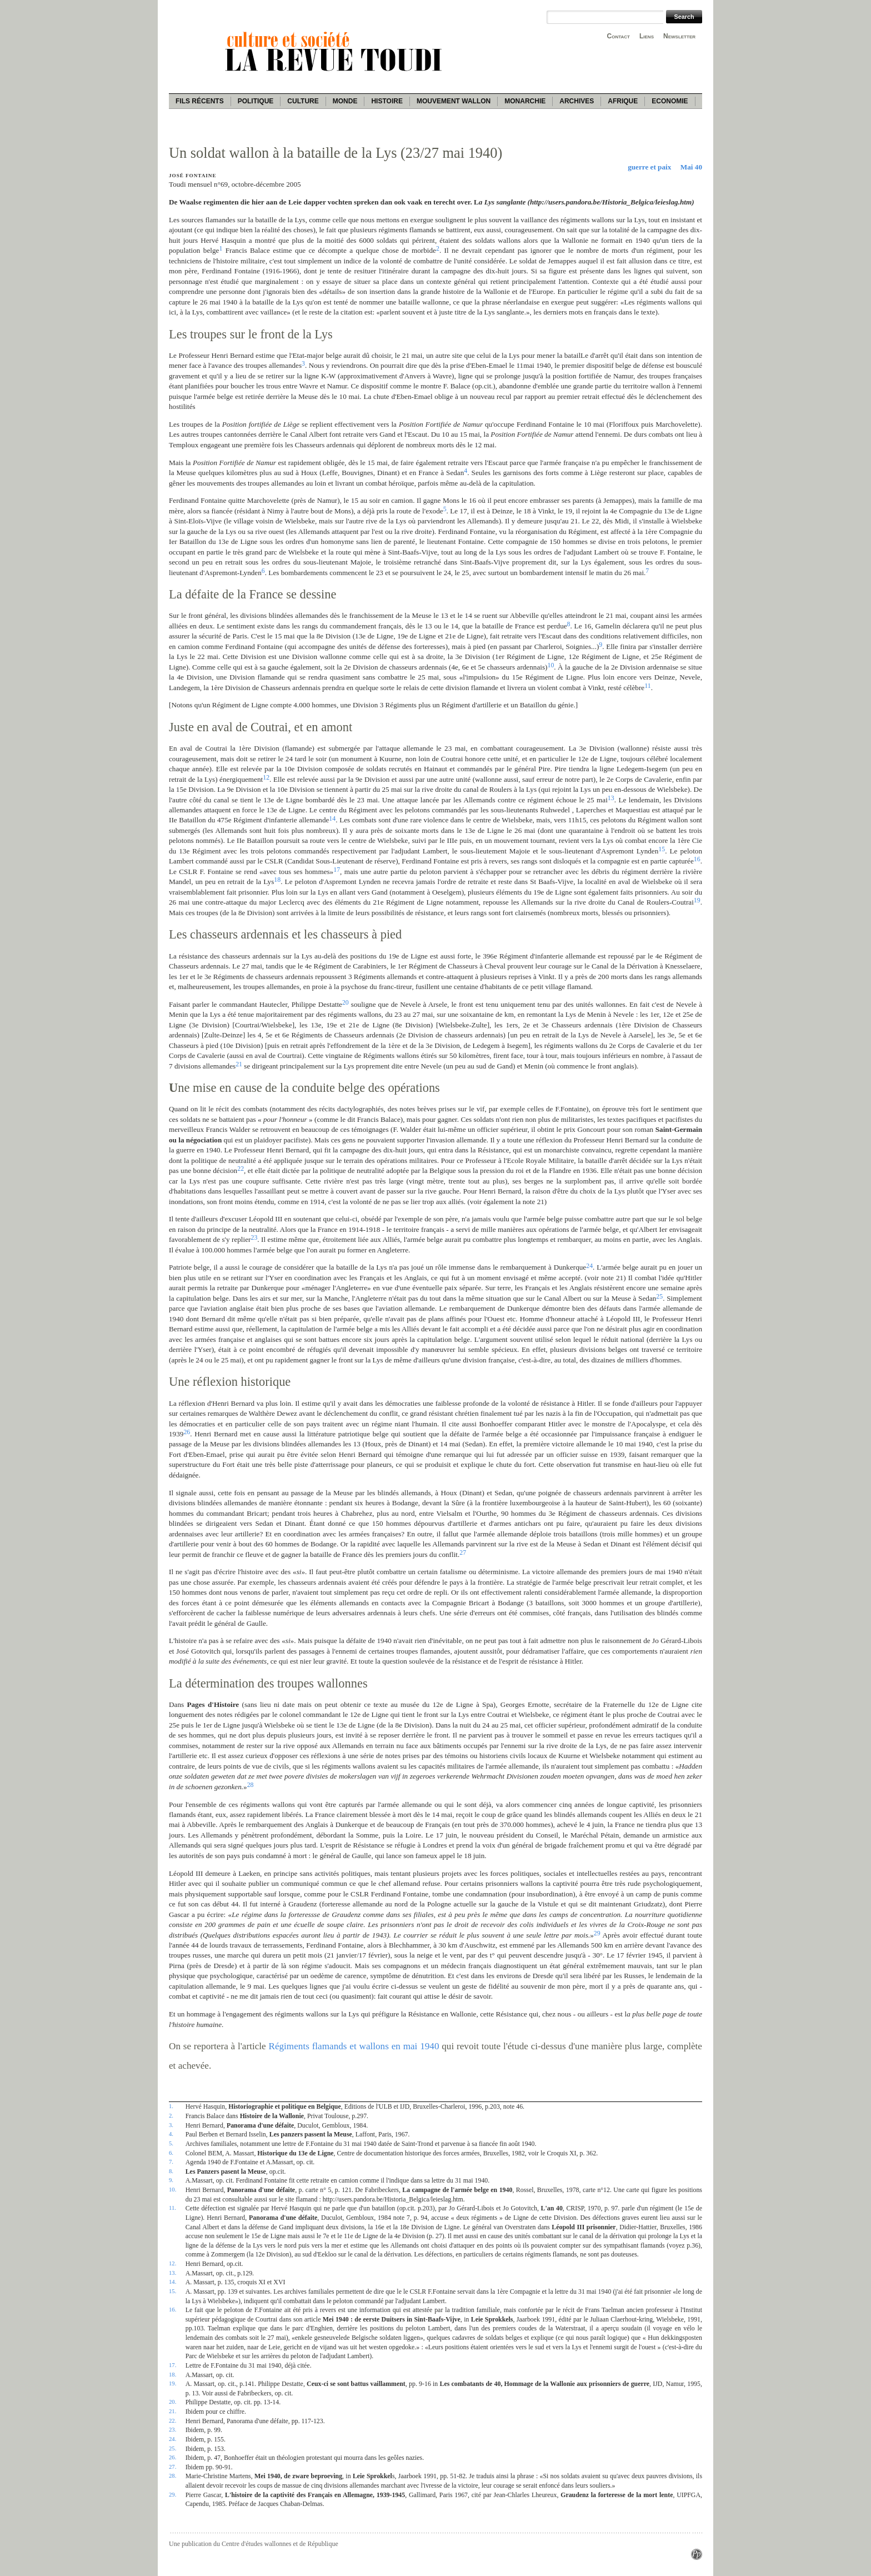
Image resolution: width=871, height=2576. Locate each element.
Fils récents (200, 101)
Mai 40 (691, 167)
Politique (256, 101)
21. (172, 2411)
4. (171, 2133)
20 (345, 1002)
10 (550, 665)
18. (172, 2374)
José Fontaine (192, 175)
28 (250, 1785)
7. (171, 2161)
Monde (345, 101)
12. (172, 2263)
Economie (670, 101)
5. (171, 2143)
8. (171, 2171)
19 (697, 900)
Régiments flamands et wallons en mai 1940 (353, 2046)
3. (171, 2124)
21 (239, 1064)
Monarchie (524, 101)
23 (254, 1237)
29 (597, 1933)
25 (659, 1296)
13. (172, 2272)
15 (661, 849)
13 (611, 798)
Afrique (623, 101)
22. (172, 2420)
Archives (576, 101)
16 (697, 859)
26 (186, 1432)
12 (266, 777)
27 (462, 1552)
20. (172, 2401)
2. (171, 2115)
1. (171, 2106)
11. (172, 2207)
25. (172, 2448)
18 (277, 879)
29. (172, 2494)
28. (172, 2475)
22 (240, 1168)
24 (589, 1266)
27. (172, 2466)
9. (171, 2179)
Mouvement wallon (453, 101)
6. (171, 2152)
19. (172, 2383)
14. (172, 2281)
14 (332, 818)
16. (172, 2309)
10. (172, 2189)
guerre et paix (649, 167)
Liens (646, 36)
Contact (618, 36)
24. (172, 2438)
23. (172, 2429)
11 (647, 686)
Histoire (386, 101)
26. (172, 2457)
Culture (302, 101)
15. (172, 2291)
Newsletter (679, 36)
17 (336, 869)
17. (172, 2365)
